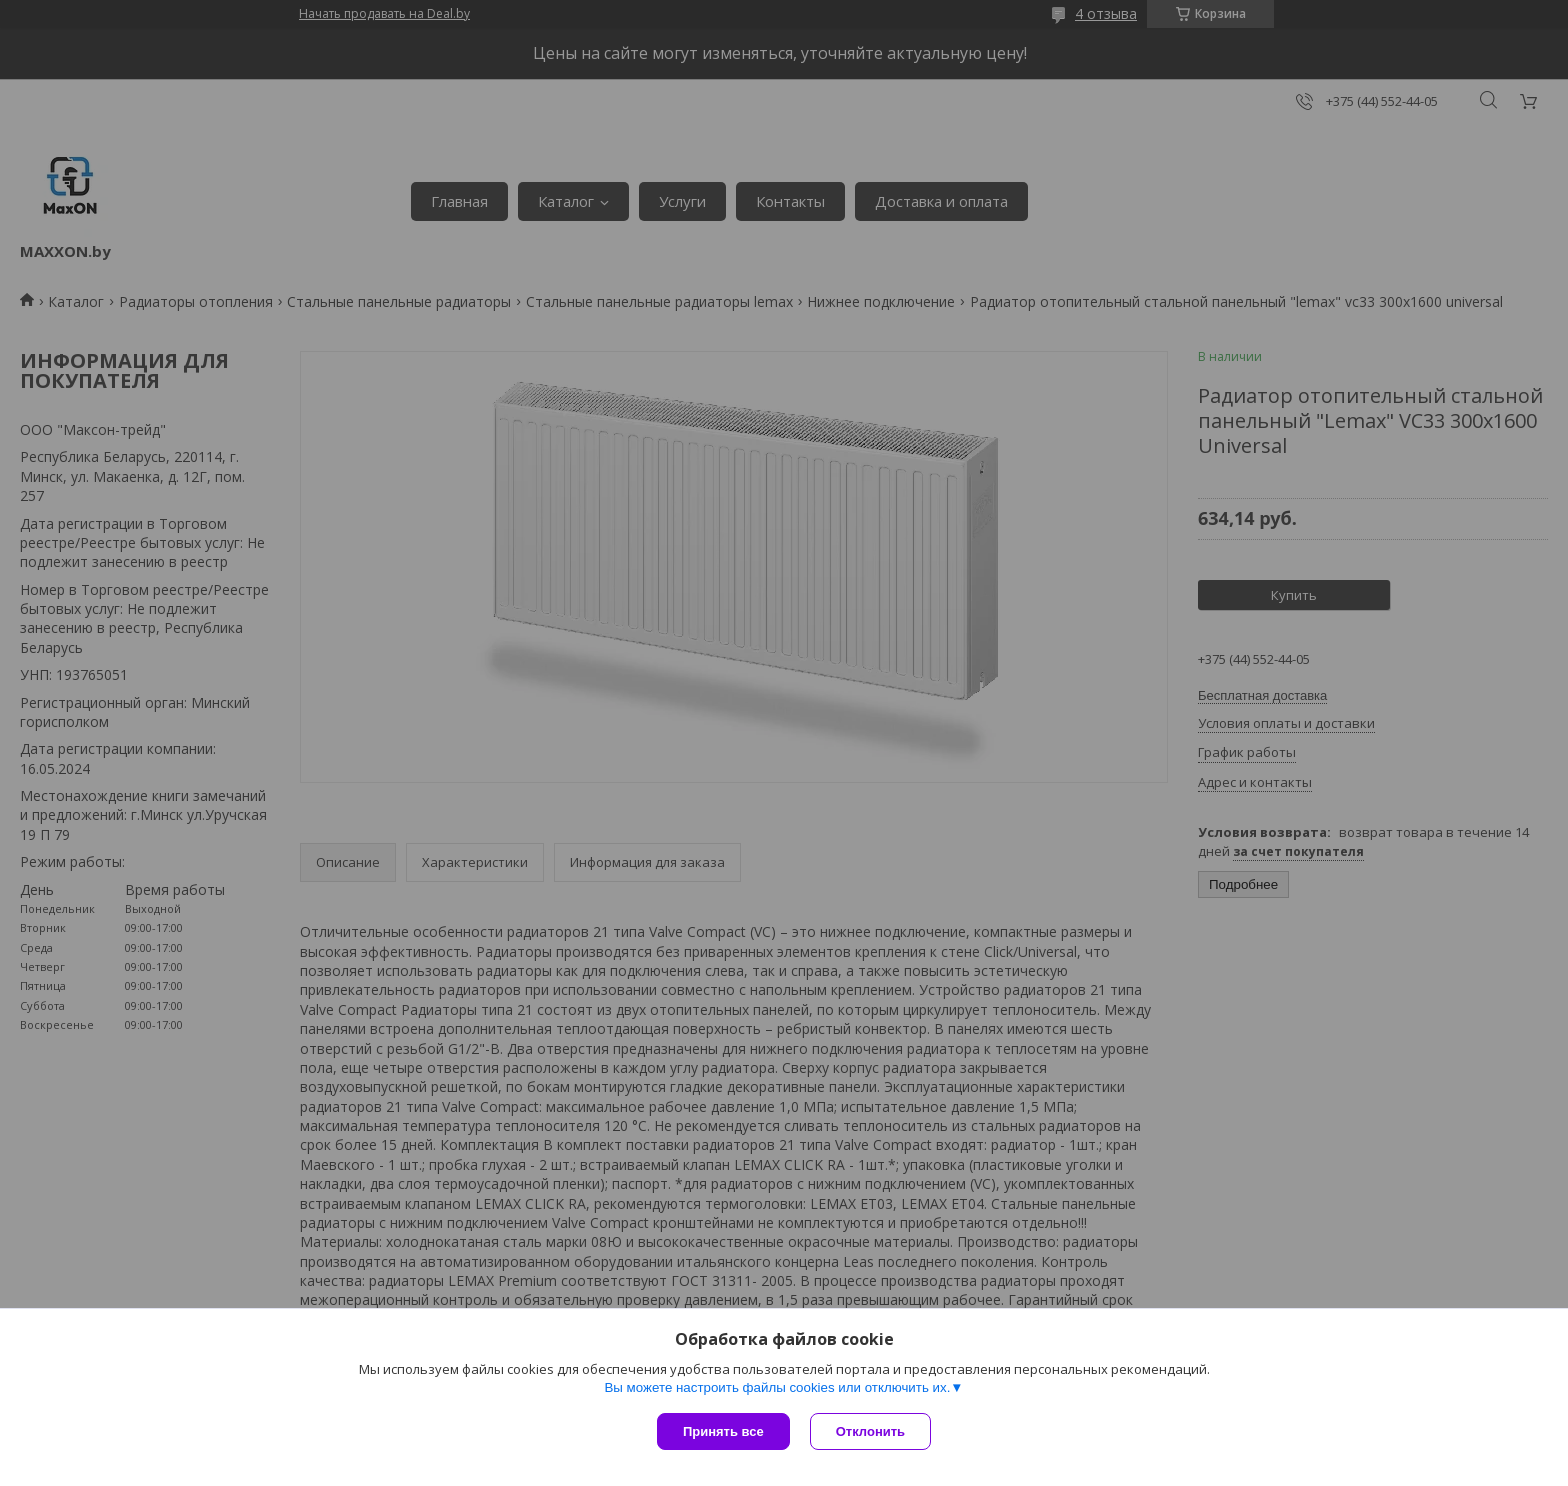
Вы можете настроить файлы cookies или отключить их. (777, 1387)
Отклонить (870, 1431)
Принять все (723, 1431)
